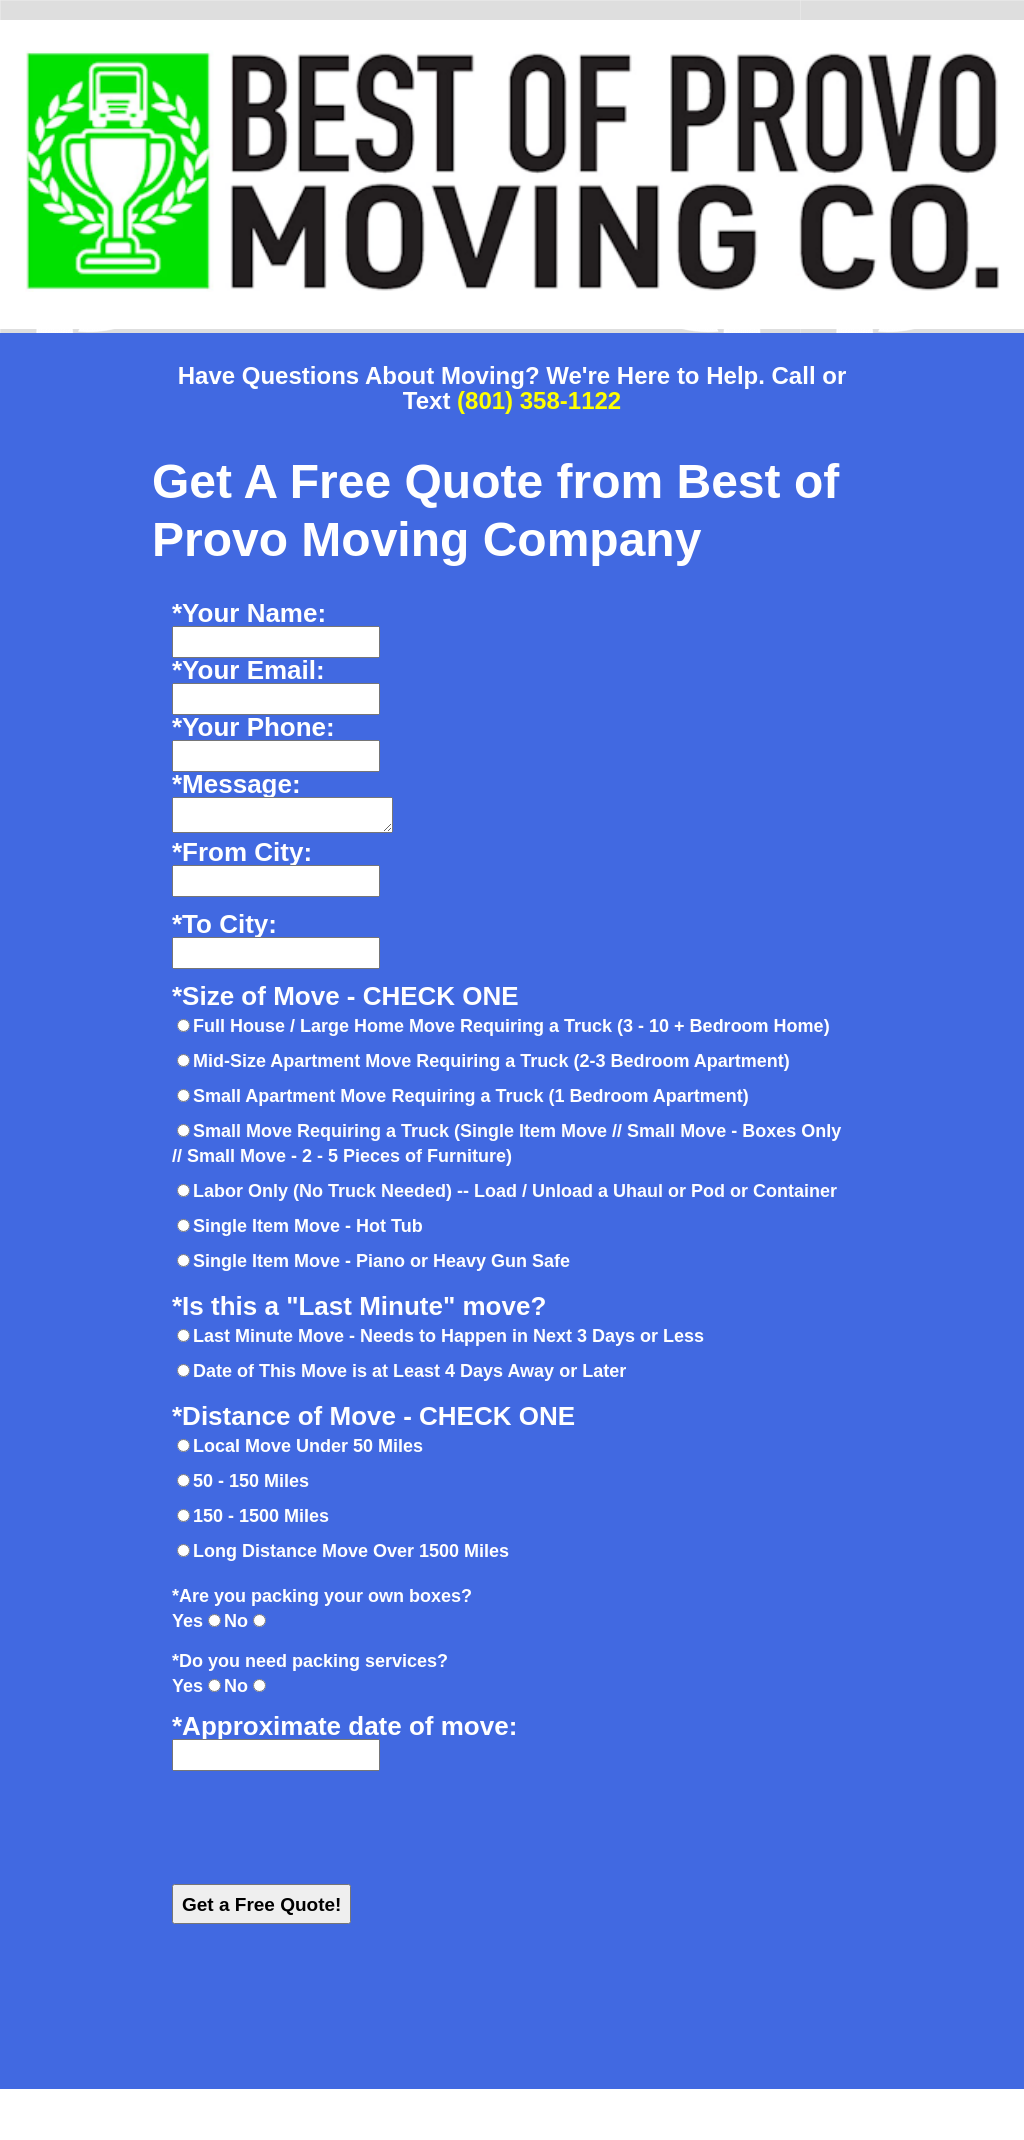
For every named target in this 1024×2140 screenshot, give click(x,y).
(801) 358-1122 (539, 400)
